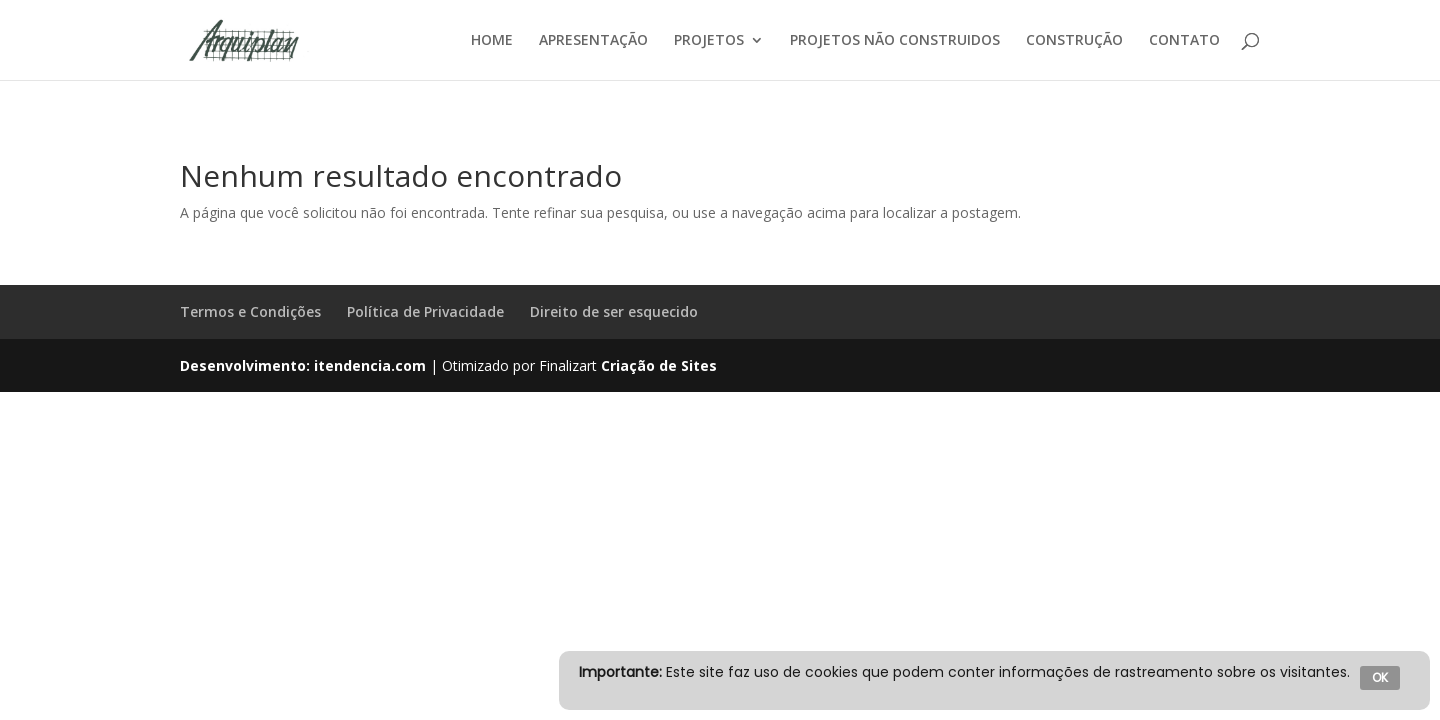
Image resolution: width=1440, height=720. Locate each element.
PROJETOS (709, 41)
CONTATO (1184, 41)
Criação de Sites (659, 365)
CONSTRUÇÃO (1074, 41)
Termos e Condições (250, 311)
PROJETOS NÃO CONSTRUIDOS (895, 41)
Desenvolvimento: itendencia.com (303, 365)
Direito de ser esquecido (614, 311)
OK (1380, 677)
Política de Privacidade (425, 311)
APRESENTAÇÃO (593, 41)
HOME (492, 41)
